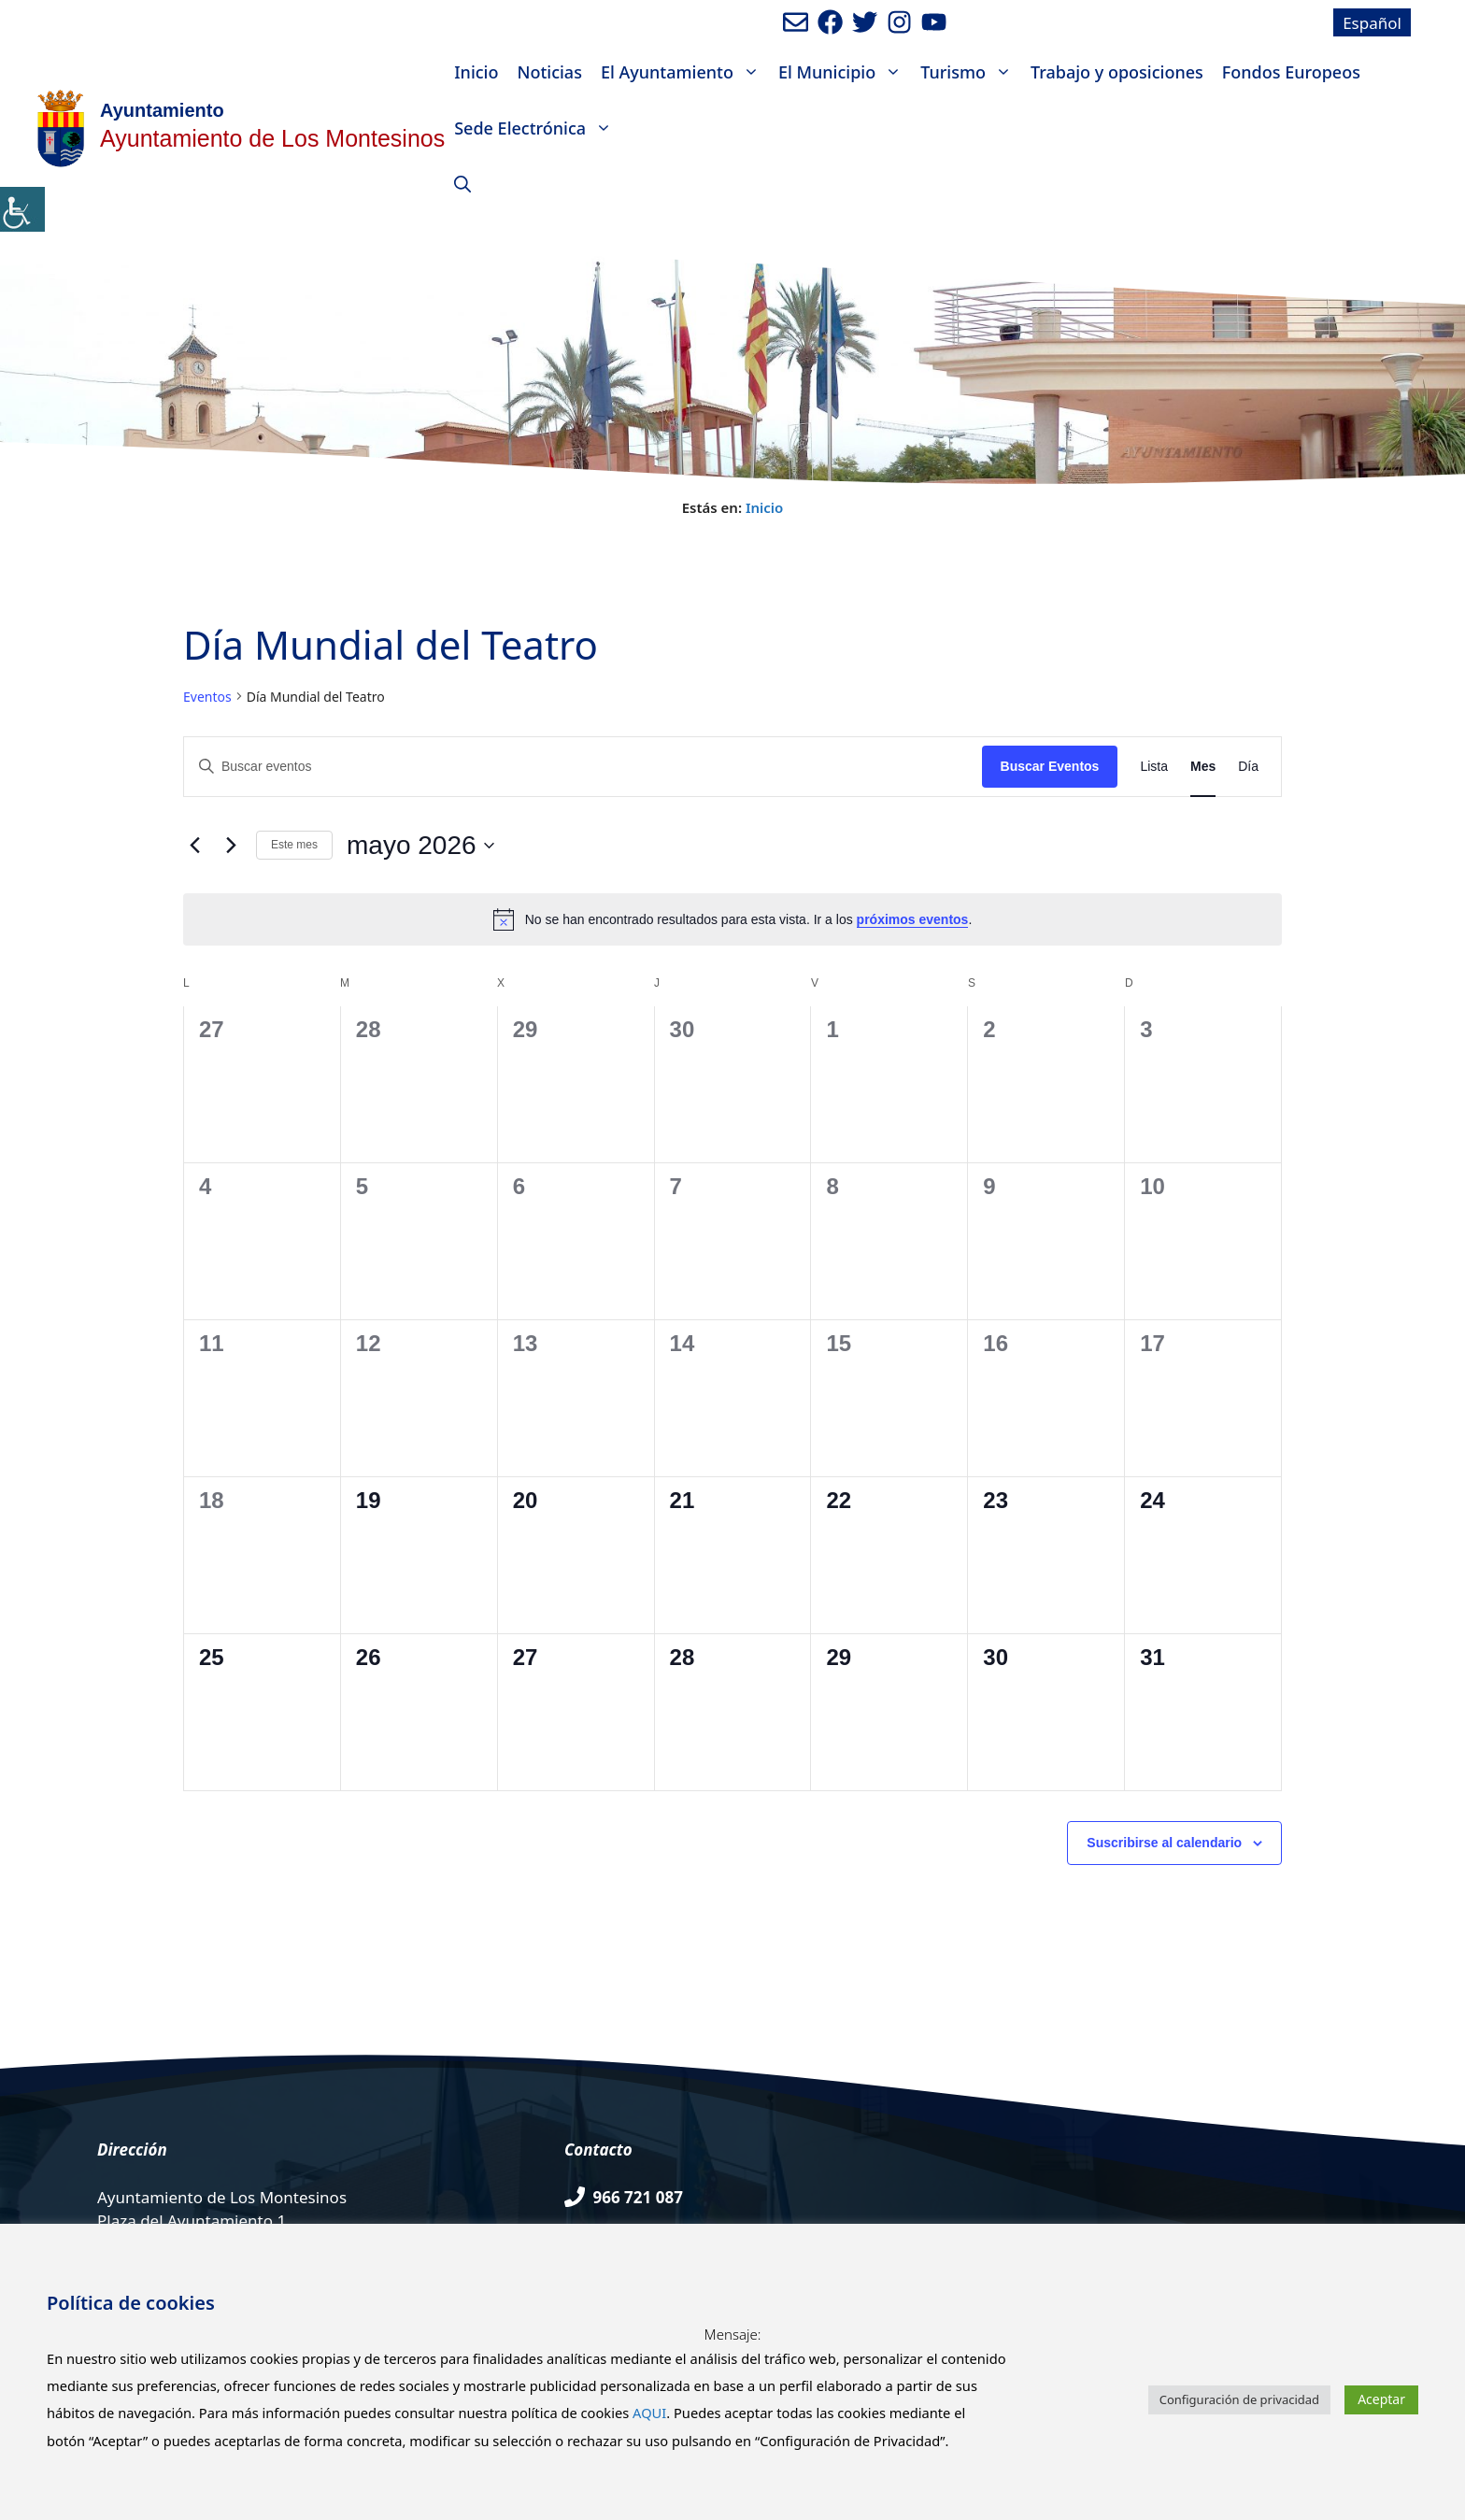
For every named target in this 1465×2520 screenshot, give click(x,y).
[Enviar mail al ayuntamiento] (795, 22)
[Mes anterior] (194, 845)
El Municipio (844, 72)
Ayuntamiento (162, 110)
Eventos (207, 696)
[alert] (732, 919)
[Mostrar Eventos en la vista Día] (1248, 766)
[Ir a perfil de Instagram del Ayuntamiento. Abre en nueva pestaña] (899, 22)
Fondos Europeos (1291, 72)
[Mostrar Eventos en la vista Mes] (1203, 766)
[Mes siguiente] (231, 845)
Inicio (476, 72)
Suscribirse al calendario (1164, 1842)
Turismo (970, 72)
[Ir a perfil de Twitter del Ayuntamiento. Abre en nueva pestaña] (864, 22)
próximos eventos (913, 919)
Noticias (549, 72)
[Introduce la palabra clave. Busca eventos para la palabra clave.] (583, 766)
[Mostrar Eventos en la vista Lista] (1154, 766)
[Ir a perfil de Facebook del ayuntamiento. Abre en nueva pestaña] (830, 22)
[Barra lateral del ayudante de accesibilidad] (22, 209)
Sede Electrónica (537, 128)
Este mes (294, 844)
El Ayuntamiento (685, 72)
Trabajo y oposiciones (1117, 72)
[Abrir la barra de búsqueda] (462, 184)
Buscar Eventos (1050, 766)
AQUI (649, 2412)
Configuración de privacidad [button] (1239, 2399)
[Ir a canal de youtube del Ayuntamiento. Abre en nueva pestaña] (934, 22)
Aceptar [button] (1381, 2399)
